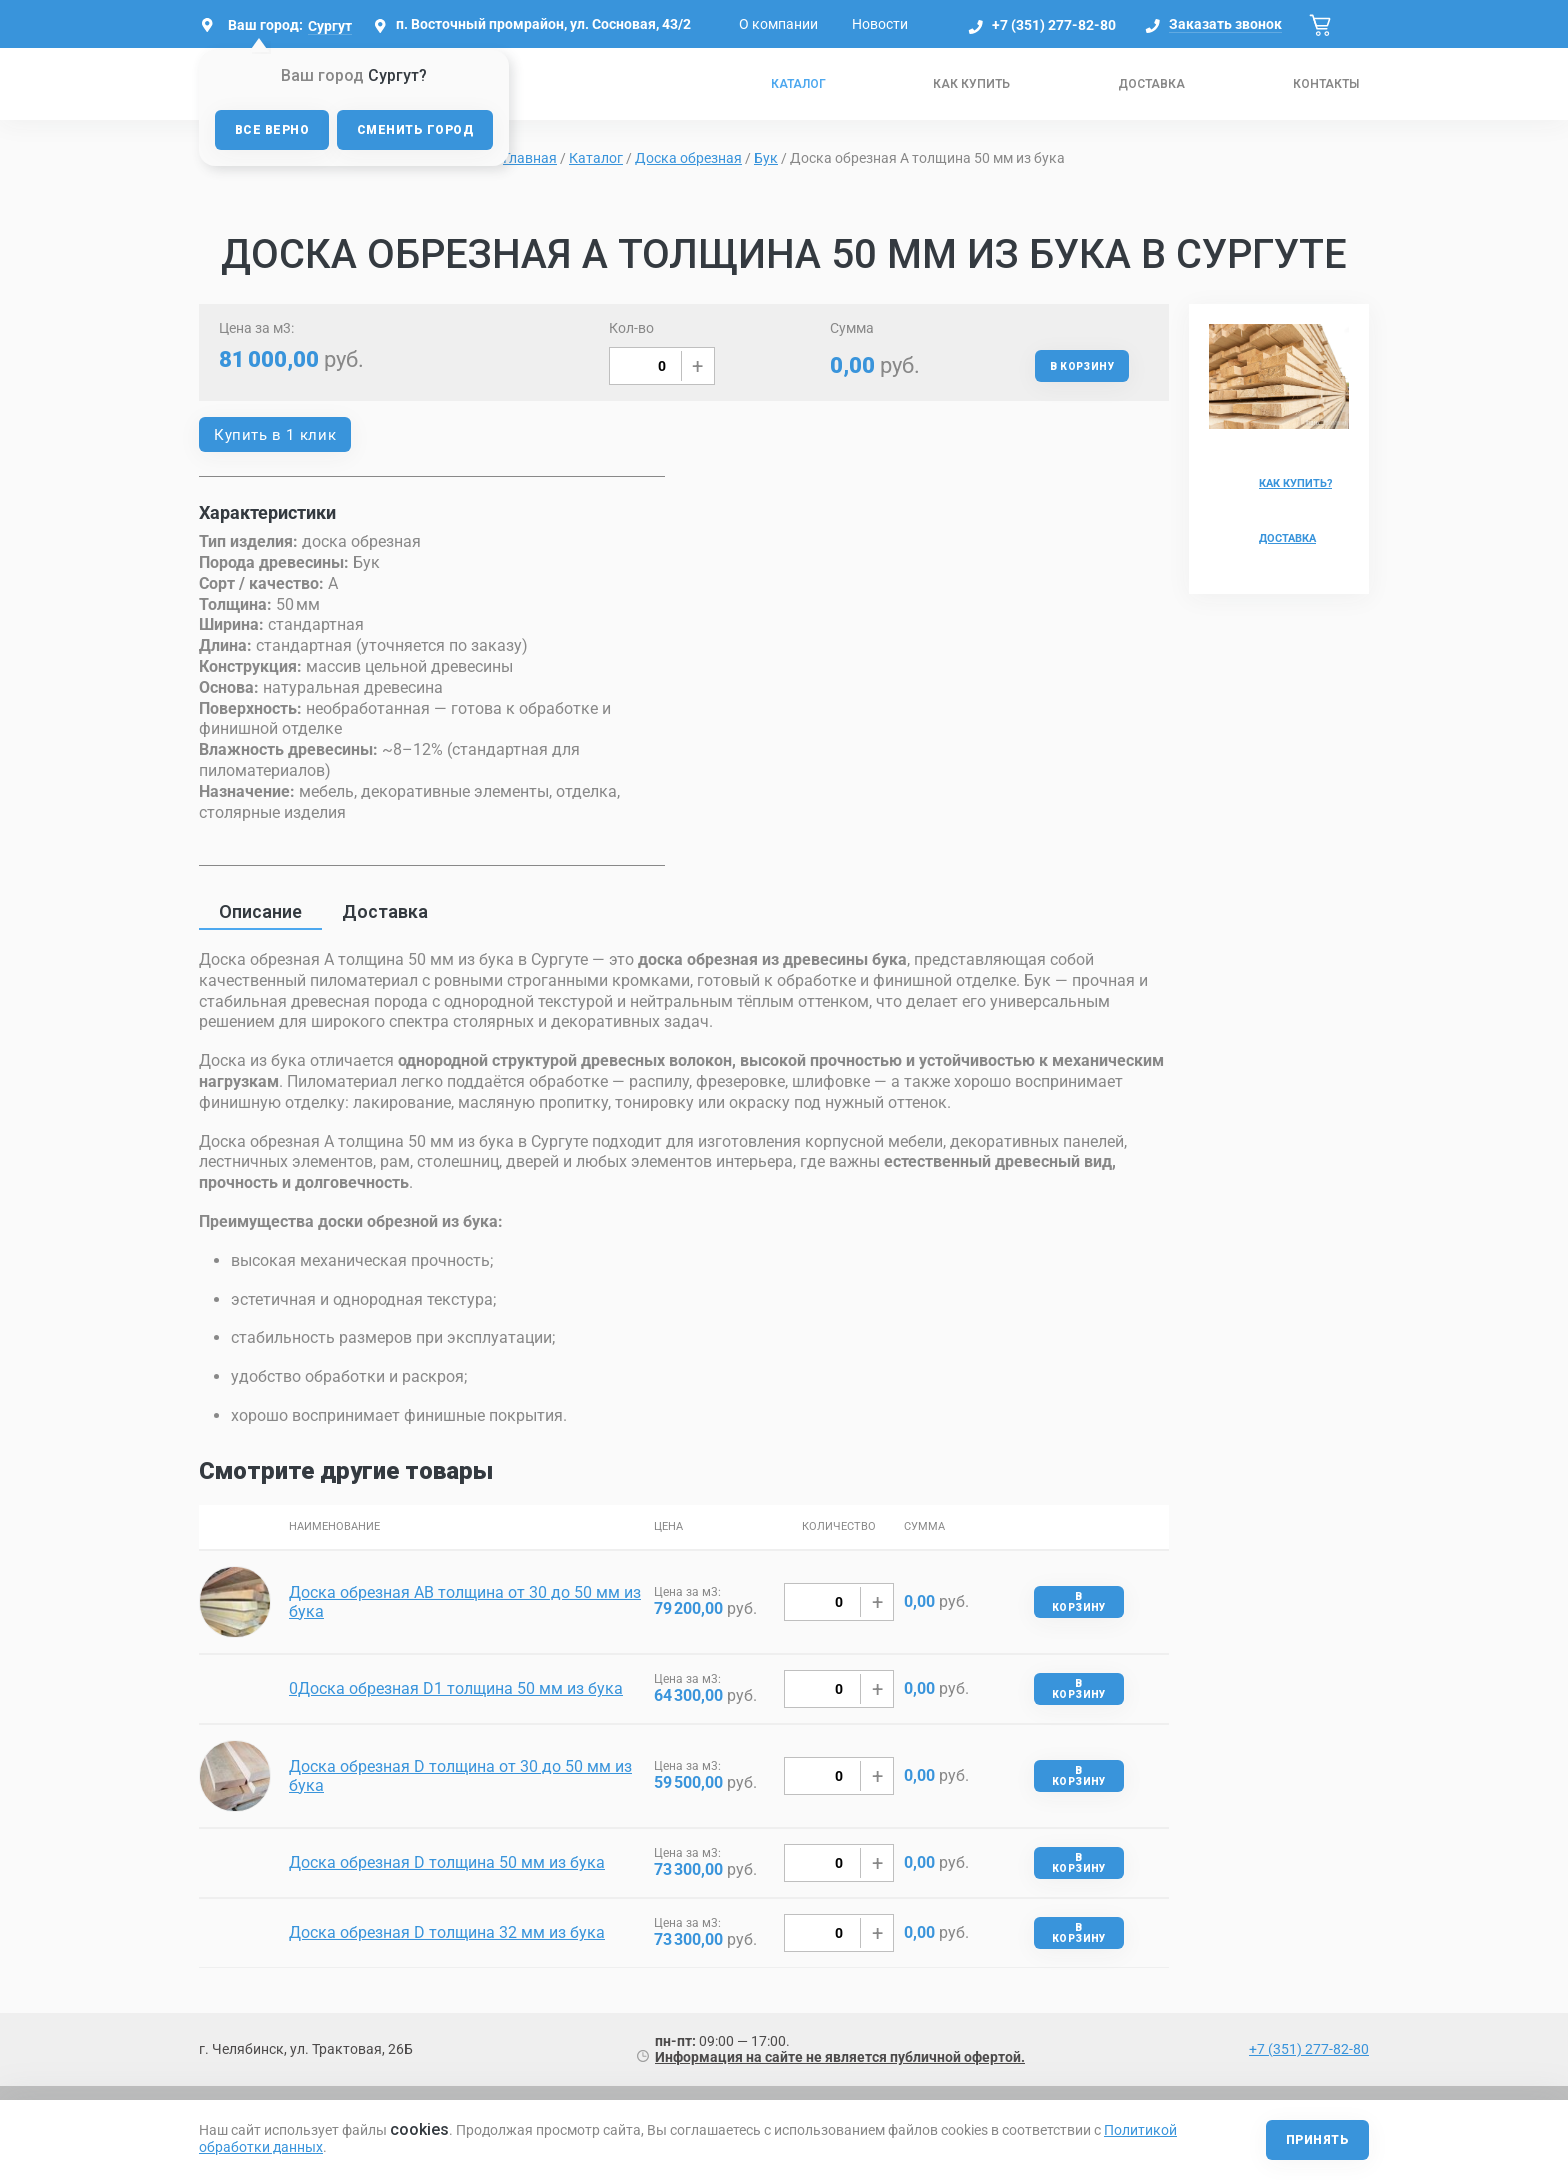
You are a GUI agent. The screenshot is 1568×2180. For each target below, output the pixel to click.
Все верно (272, 130)
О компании (778, 24)
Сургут (330, 26)
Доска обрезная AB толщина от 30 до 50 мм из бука (465, 1602)
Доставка (1151, 84)
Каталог (798, 84)
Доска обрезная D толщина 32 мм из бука (447, 1932)
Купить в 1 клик (275, 435)
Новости (880, 24)
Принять (1317, 2140)
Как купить (971, 84)
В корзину (1082, 366)
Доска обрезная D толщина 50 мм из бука (447, 1862)
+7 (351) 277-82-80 (1054, 25)
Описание (260, 911)
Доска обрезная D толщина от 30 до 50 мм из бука (460, 1776)
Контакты (1326, 84)
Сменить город (415, 130)
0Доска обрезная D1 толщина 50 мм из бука (456, 1688)
